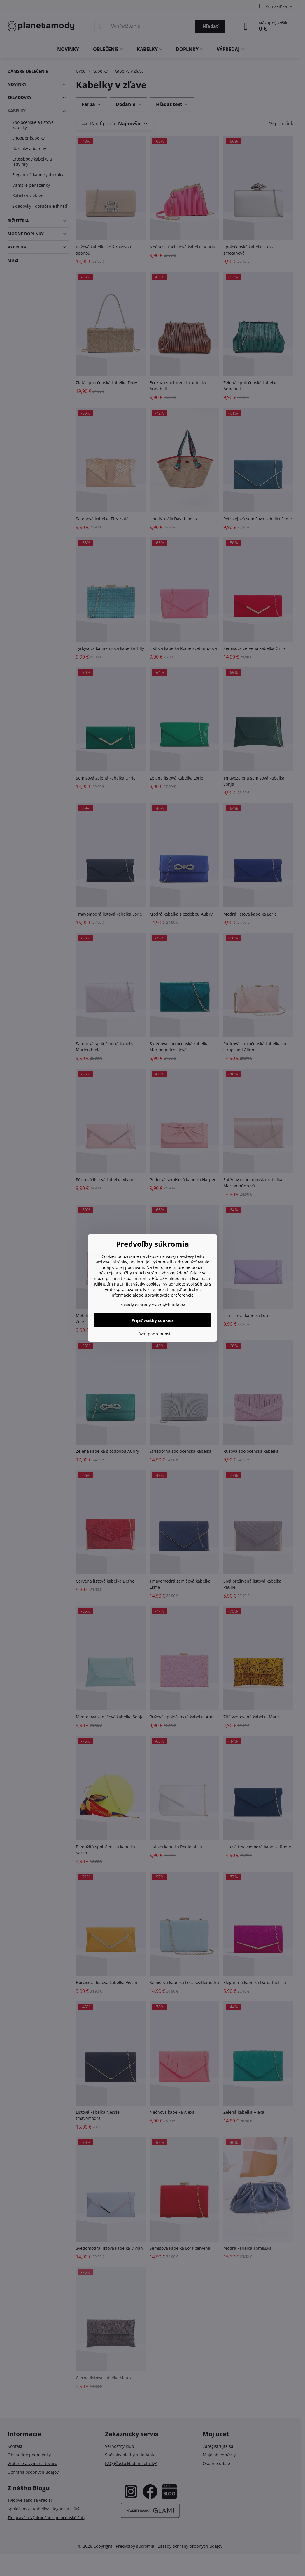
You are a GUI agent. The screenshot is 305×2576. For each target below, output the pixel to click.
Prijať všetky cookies (152, 1320)
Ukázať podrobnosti (153, 1334)
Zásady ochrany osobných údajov (152, 1305)
